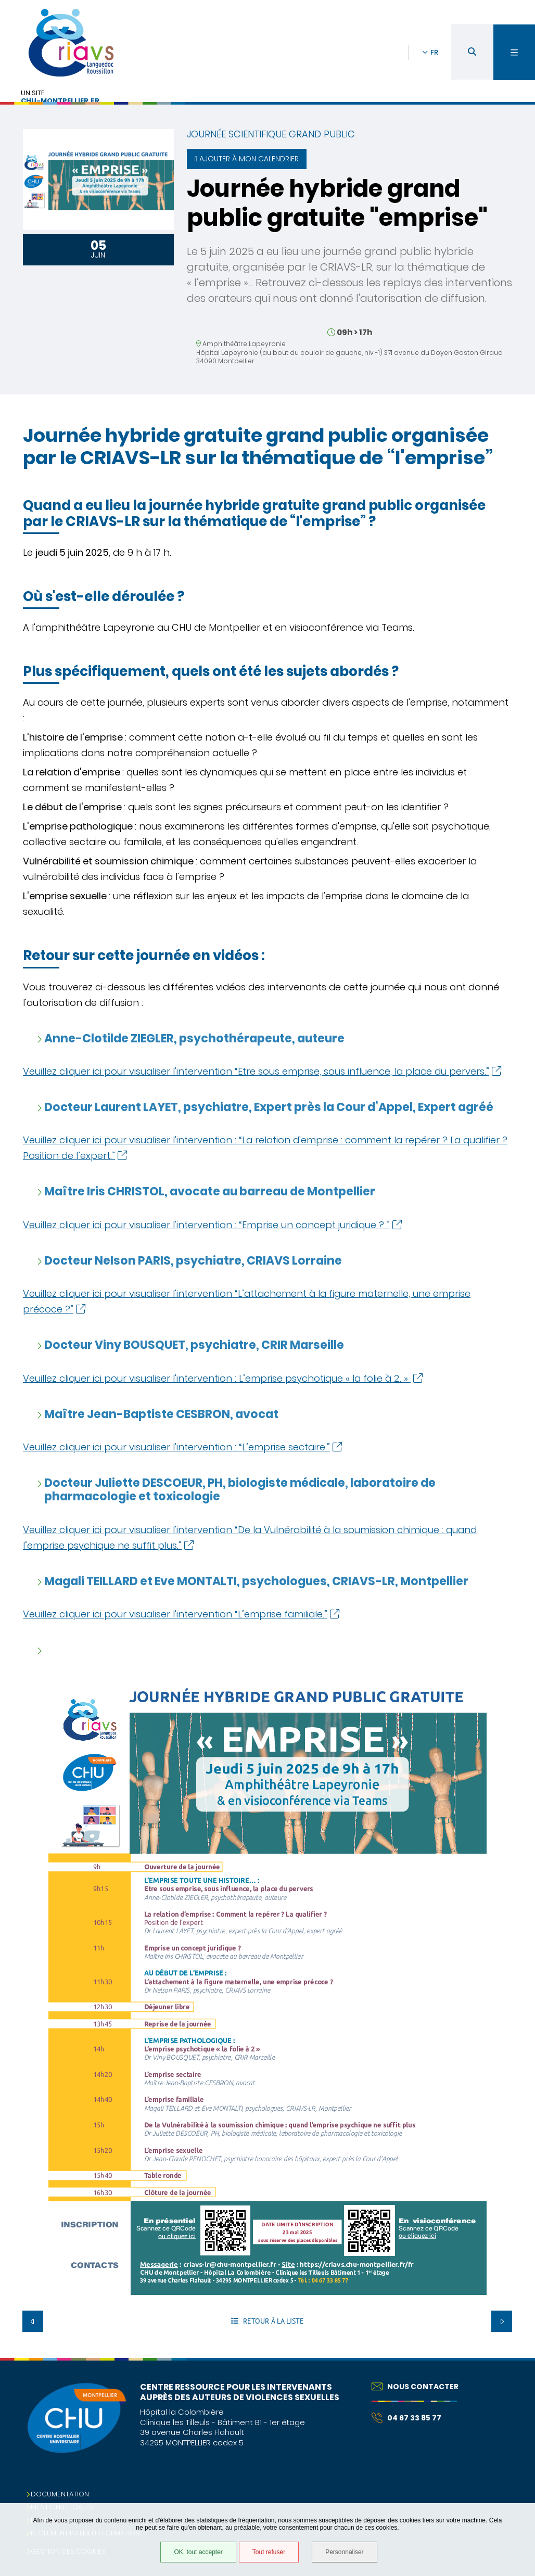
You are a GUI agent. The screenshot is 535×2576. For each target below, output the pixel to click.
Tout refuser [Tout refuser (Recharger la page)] (268, 2552)
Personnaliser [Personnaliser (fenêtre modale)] (344, 2552)
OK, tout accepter (198, 2552)
